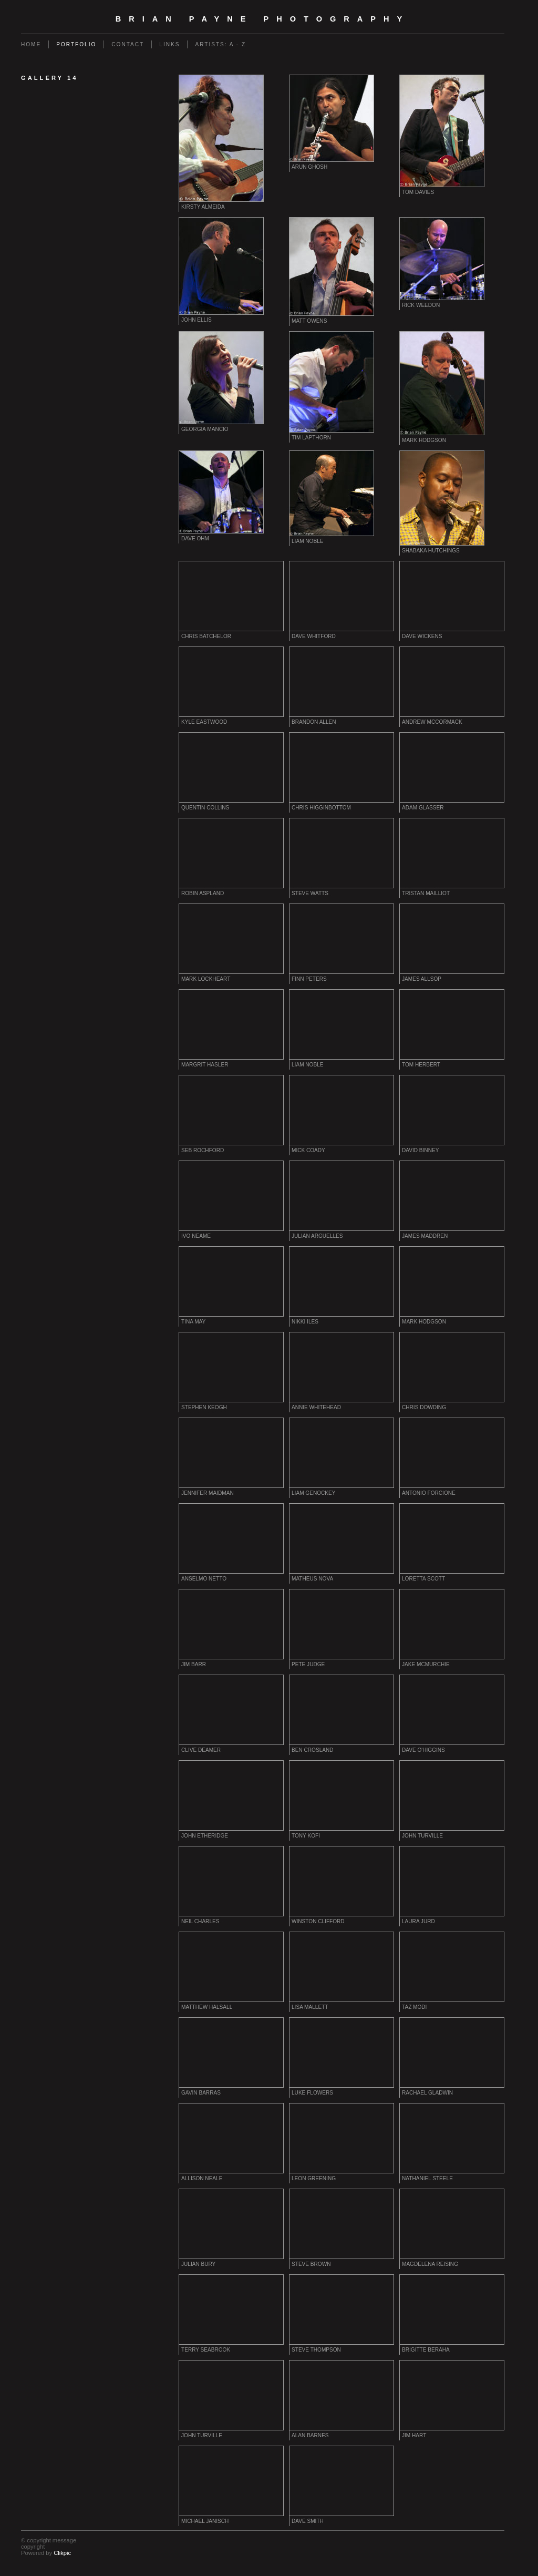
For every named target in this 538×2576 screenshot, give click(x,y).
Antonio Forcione (429, 1493)
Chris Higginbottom (321, 807)
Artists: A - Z (220, 44)
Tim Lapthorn (311, 437)
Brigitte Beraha (426, 2350)
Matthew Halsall (206, 2007)
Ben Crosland (313, 1750)
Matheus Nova (312, 1579)
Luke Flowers (312, 2093)
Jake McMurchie (426, 1664)
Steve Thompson (316, 2350)
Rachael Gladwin (427, 2093)
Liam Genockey (313, 1493)
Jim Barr (193, 1664)
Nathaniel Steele (427, 2178)
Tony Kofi (306, 1836)
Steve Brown (311, 2264)
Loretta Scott (423, 1579)
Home (31, 44)
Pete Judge (308, 1664)
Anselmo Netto (203, 1579)
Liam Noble (308, 541)
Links (169, 44)
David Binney (420, 1150)
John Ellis (196, 320)
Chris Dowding (424, 1407)
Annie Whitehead (316, 1407)
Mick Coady (308, 1150)
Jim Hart (414, 2435)
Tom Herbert (421, 1065)
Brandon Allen (314, 722)
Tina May (193, 1322)
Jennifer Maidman (207, 1493)
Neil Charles (200, 1921)
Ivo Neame (196, 1236)
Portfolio (76, 44)
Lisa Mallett (310, 2007)
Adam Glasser (423, 807)
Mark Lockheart (205, 979)
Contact (127, 44)
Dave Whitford (314, 636)
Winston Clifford (318, 1921)
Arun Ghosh (309, 167)
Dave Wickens (422, 636)
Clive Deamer (201, 1750)
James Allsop (421, 979)
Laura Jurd (418, 1921)
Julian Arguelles (317, 1236)
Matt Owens (309, 321)
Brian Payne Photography (263, 19)
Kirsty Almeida (203, 207)
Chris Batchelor (206, 636)
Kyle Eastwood (204, 722)
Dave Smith (308, 2521)
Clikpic (62, 2553)
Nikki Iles (305, 1322)
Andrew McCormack (432, 722)
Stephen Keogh (204, 1407)
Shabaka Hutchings (431, 550)
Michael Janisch (205, 2521)
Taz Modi (414, 2007)
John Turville (422, 1836)
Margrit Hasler (204, 1065)
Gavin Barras (201, 2093)
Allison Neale (201, 2178)
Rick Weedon (421, 305)
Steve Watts (310, 893)
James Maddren (425, 1236)
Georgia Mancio (205, 429)
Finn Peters (309, 979)
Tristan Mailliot (426, 893)
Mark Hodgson (424, 440)
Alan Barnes (310, 2435)
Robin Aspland (202, 893)
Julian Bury (198, 2264)
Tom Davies (418, 192)
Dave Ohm (195, 538)
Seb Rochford (202, 1150)
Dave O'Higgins (423, 1750)
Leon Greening (314, 2178)
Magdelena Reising (430, 2264)
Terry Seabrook (205, 2350)
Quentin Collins (205, 807)
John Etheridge (204, 1836)
